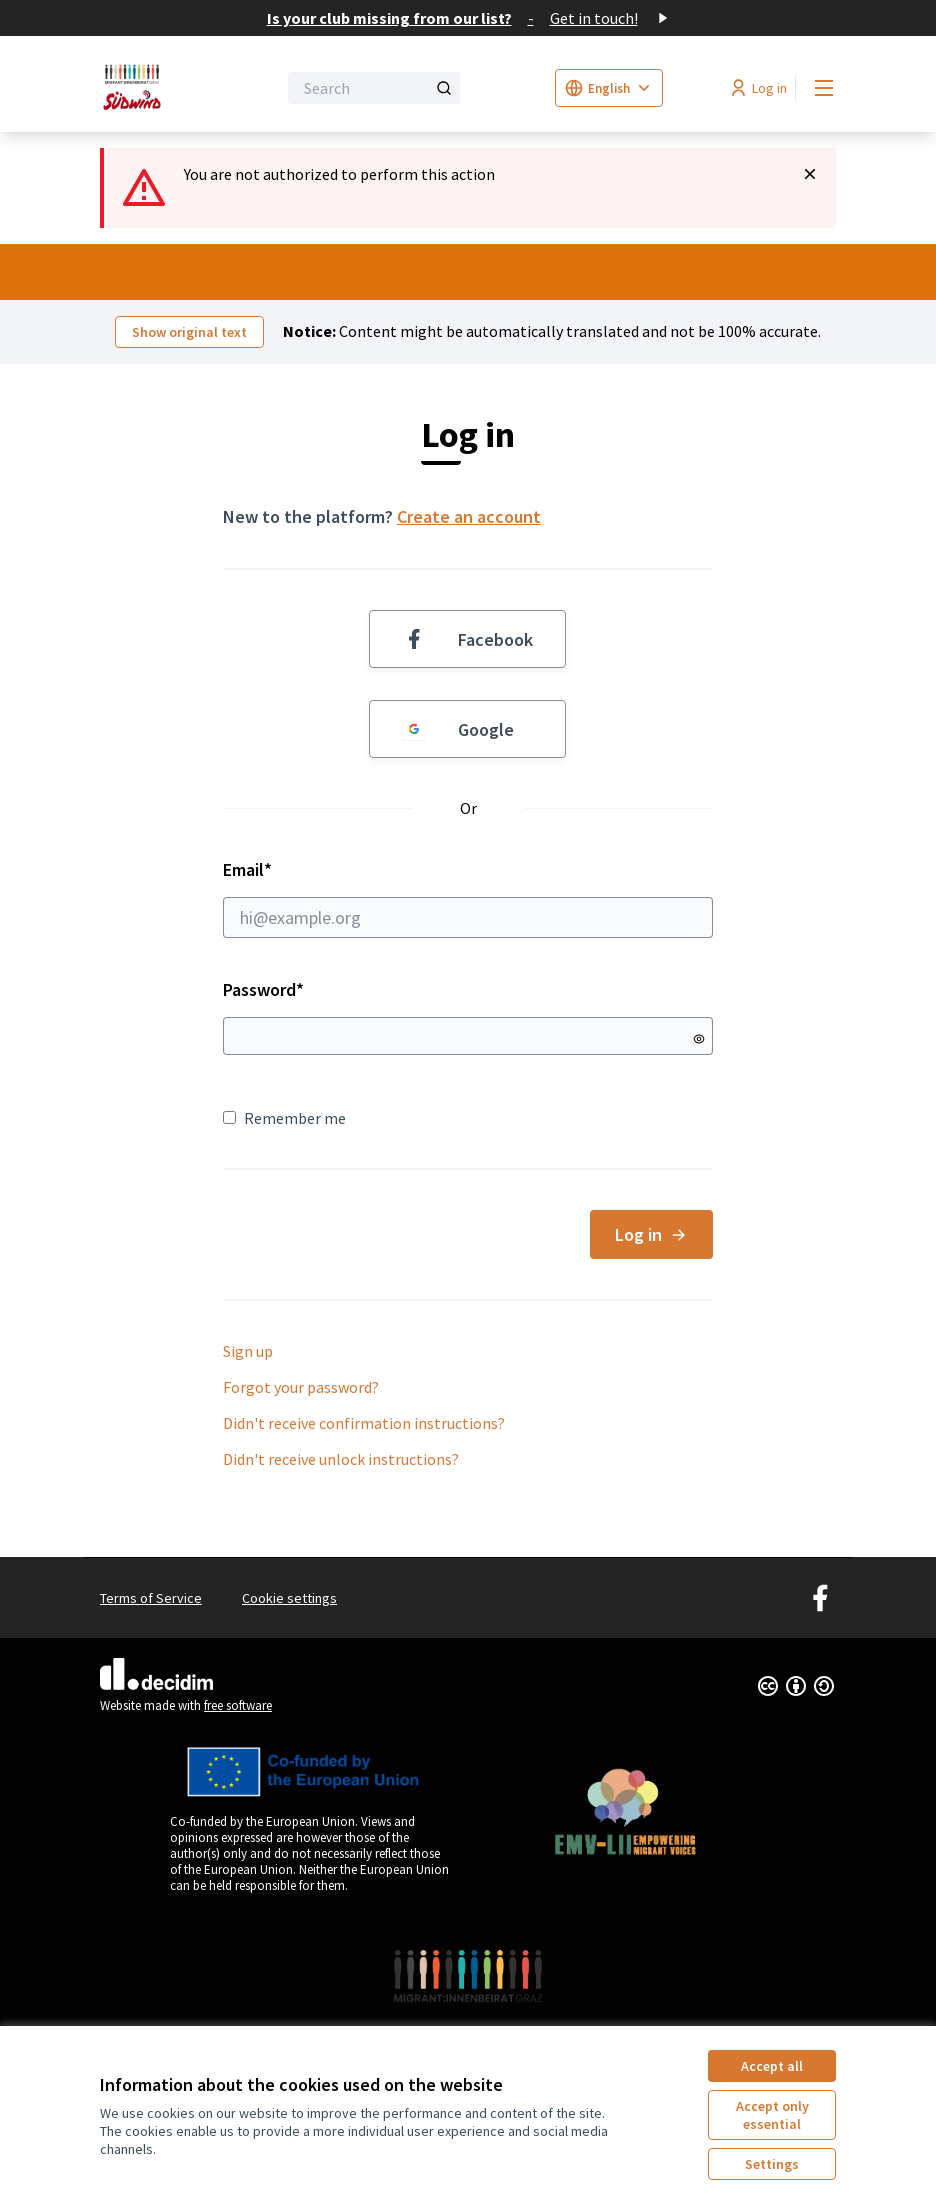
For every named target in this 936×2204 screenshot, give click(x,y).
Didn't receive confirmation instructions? (364, 1423)
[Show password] (699, 1039)
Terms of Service (151, 1598)
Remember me (284, 1118)
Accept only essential (772, 2115)
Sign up (248, 1351)
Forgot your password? (301, 1387)
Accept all (772, 2066)
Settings (772, 2164)
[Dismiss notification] (810, 174)
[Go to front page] (139, 88)
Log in (651, 1234)
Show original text (189, 332)
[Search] (374, 88)
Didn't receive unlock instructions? (341, 1459)
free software (238, 1705)
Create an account (469, 516)
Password (263, 989)
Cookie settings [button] (289, 1598)
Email (468, 898)
